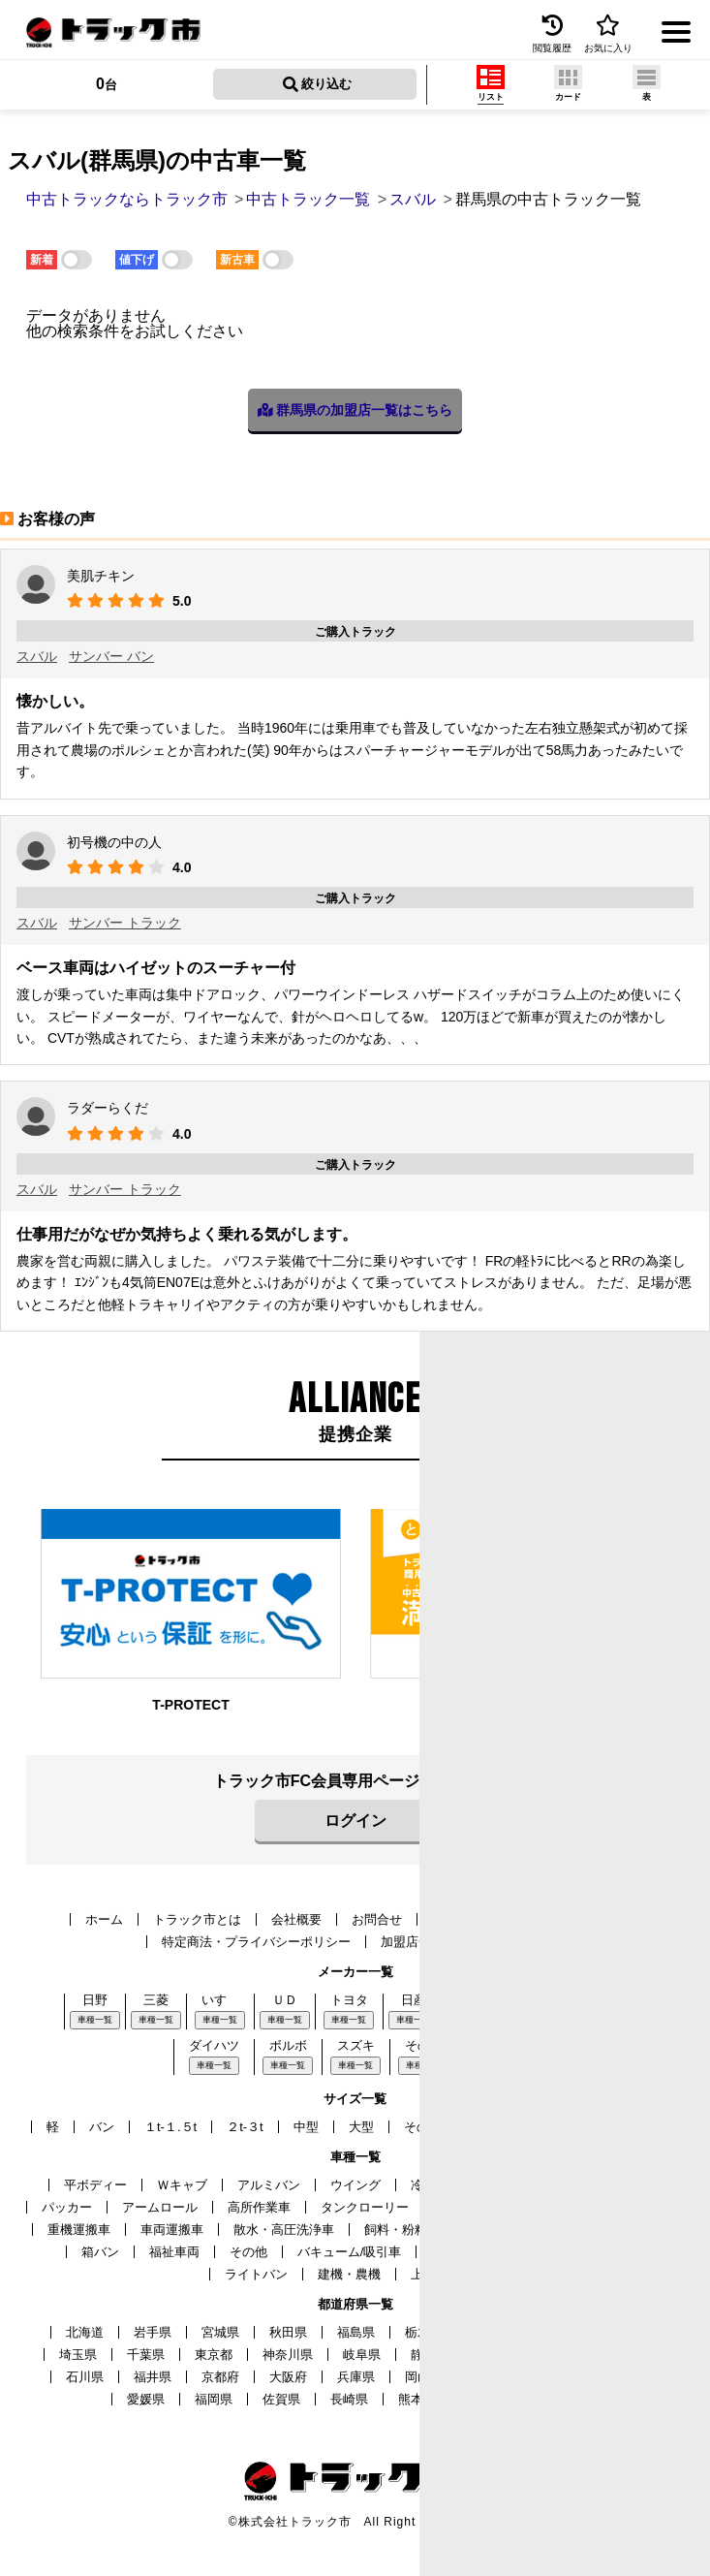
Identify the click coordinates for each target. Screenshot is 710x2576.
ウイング (355, 2185)
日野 (95, 2000)
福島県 (356, 2332)
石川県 (85, 2377)
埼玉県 (78, 2354)
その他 (248, 2252)
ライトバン (256, 2274)
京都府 (220, 2377)
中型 (306, 2127)
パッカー (67, 2207)
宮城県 (220, 2332)
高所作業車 (259, 2207)
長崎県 (349, 2399)
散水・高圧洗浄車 (283, 2229)
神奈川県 (287, 2354)
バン (101, 2127)
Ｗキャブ (182, 2185)
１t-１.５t (170, 2127)
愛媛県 (146, 2399)
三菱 (156, 2000)
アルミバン (268, 2185)
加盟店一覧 (412, 1941)
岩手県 (152, 2332)
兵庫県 (356, 2377)
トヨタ (349, 2000)
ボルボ (288, 2045)
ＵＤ (284, 2000)
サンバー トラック (125, 922)
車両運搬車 (171, 2229)
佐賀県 (281, 2399)
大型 (361, 2127)
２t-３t (245, 2127)
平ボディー (95, 2185)
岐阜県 (362, 2354)
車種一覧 (94, 2020)
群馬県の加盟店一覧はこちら (355, 410)
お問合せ (377, 1919)
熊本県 (417, 2399)
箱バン (100, 2252)
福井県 (152, 2377)
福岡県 (213, 2399)
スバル (36, 656)
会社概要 (296, 1919)
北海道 (85, 2332)
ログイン (355, 1820)
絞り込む (318, 84)
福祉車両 (174, 2252)
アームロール (160, 2207)
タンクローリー (365, 2207)
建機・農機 (349, 2274)
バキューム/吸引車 (349, 2252)
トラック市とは (197, 1919)
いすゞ (220, 2000)
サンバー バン (111, 656)
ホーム (104, 1919)
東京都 (213, 2354)
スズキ (356, 2045)
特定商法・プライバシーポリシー (256, 1941)
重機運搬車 (78, 2229)
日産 (413, 2000)
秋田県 (288, 2332)
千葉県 (146, 2354)
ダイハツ (214, 2045)
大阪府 (288, 2377)
